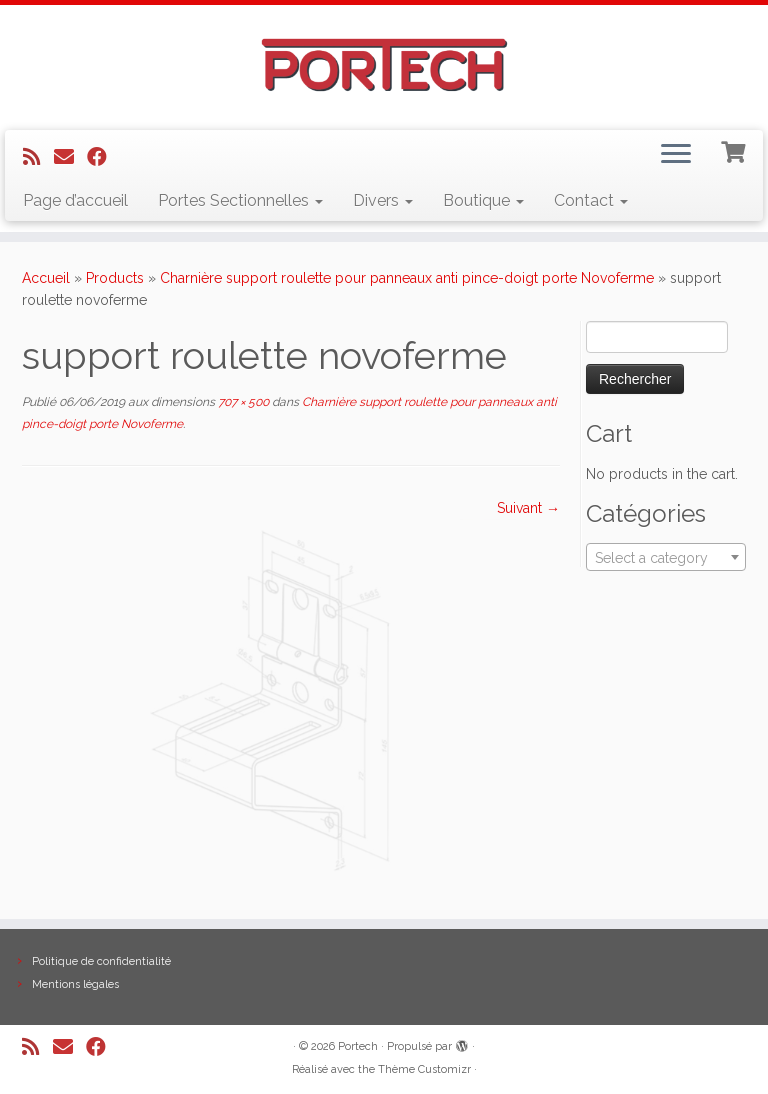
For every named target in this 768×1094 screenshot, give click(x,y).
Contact (591, 200)
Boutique (483, 200)
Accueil (46, 278)
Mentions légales (75, 984)
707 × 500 (242, 402)
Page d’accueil (75, 200)
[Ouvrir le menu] (676, 156)
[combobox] (666, 557)
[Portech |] (384, 65)
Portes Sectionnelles (240, 200)
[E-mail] (70, 157)
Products (115, 278)
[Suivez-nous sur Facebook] (103, 157)
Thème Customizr (424, 1069)
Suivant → (528, 508)
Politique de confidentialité (101, 961)
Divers (383, 200)
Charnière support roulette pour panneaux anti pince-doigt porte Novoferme (407, 278)
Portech (358, 1046)
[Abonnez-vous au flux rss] (38, 157)
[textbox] (666, 558)
